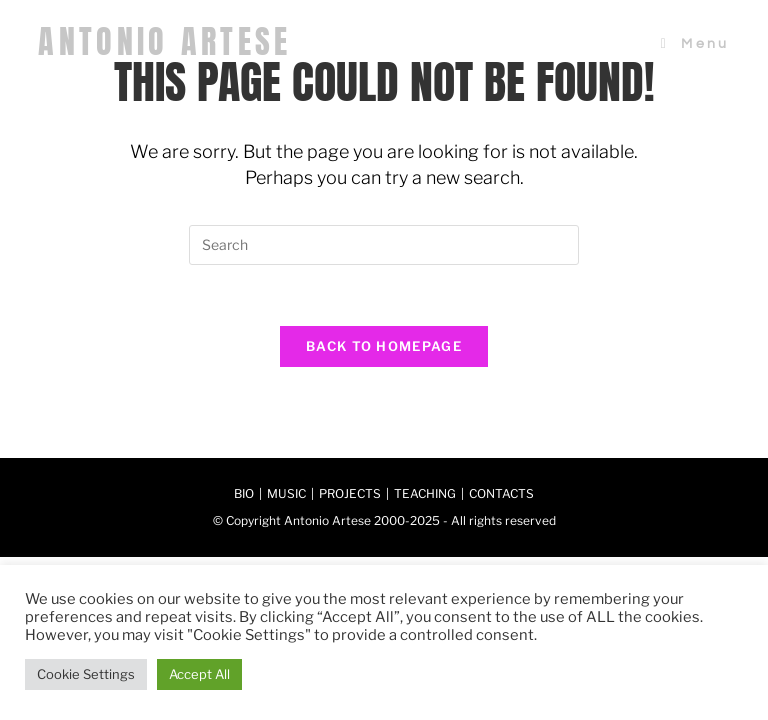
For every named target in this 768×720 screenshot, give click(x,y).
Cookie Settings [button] (86, 674)
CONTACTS (501, 493)
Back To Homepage (384, 346)
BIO (244, 493)
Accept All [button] (199, 674)
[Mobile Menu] (695, 44)
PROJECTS (350, 493)
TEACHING (425, 493)
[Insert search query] (384, 245)
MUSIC (286, 493)
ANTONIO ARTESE (164, 41)
